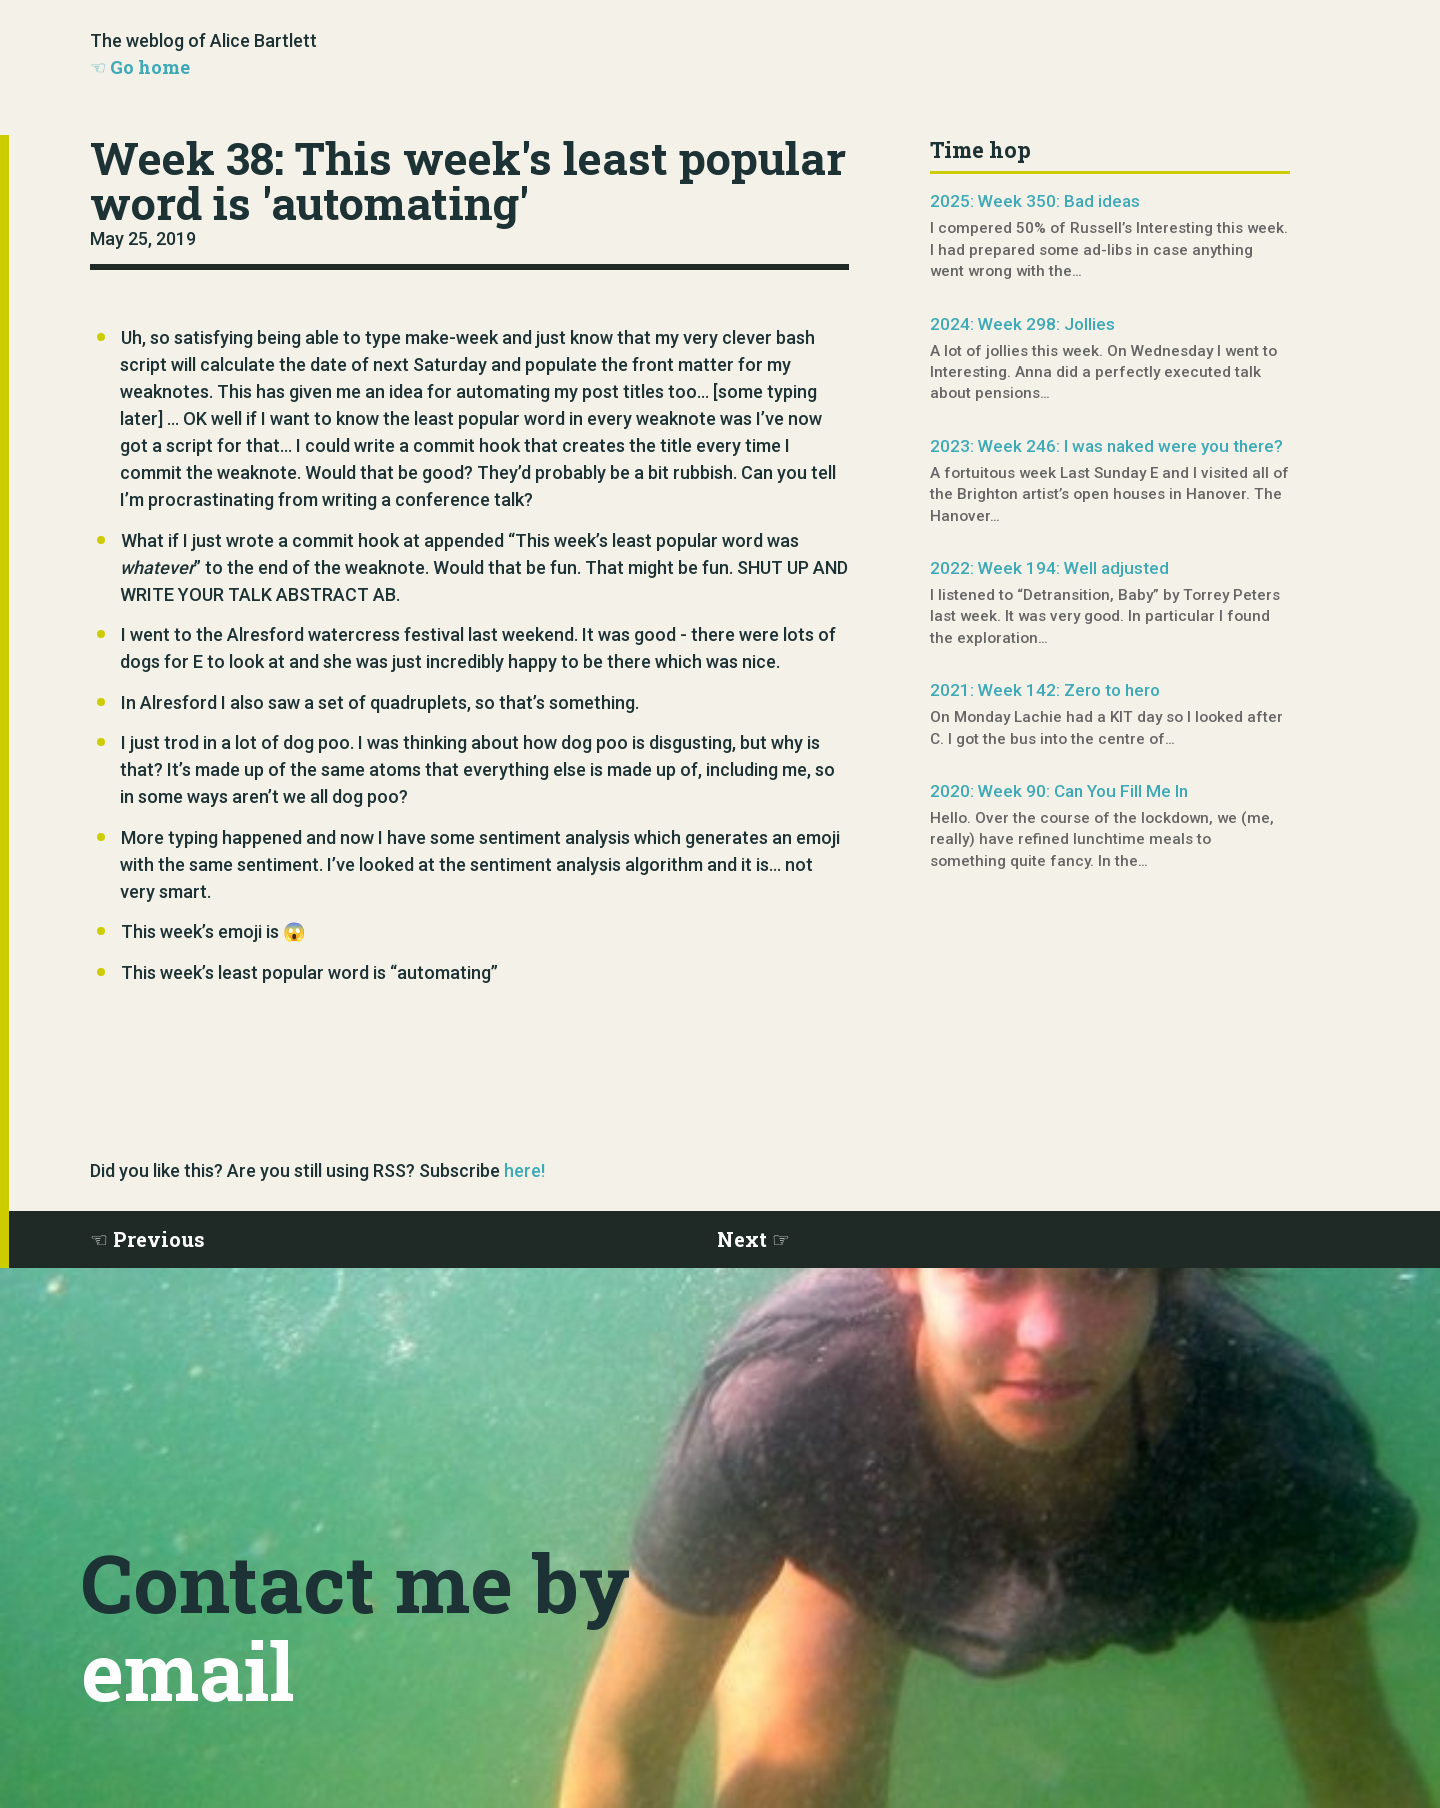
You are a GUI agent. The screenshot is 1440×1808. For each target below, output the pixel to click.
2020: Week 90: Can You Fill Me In (1059, 791)
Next (742, 1239)
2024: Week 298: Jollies (1022, 324)
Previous (159, 1239)
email (187, 1670)
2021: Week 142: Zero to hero (1045, 690)
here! (524, 1170)
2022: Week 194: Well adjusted (1049, 568)
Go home (150, 67)
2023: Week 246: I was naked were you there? (1106, 446)
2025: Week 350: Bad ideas (1035, 201)
